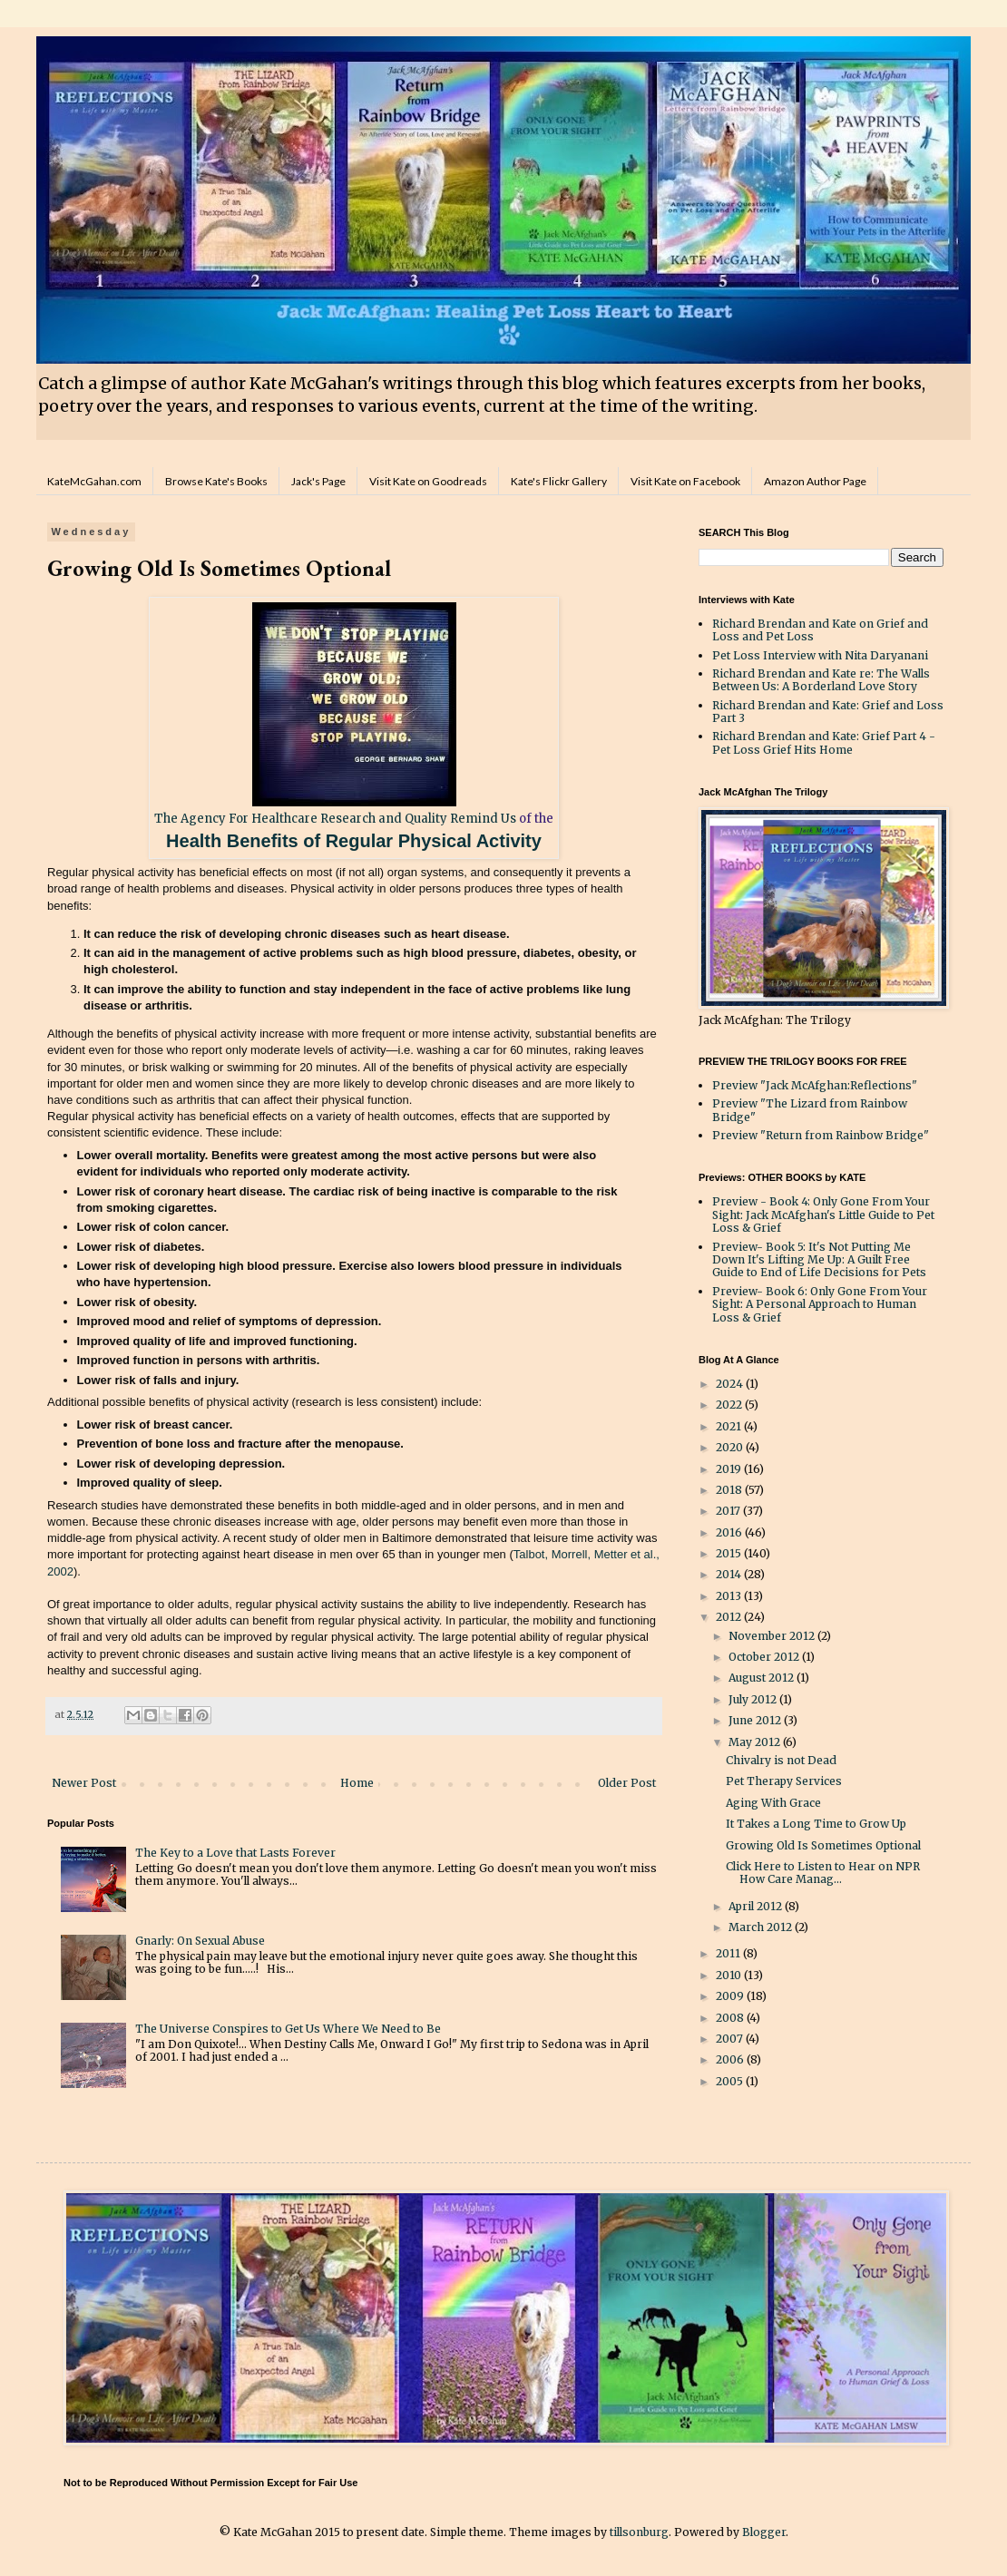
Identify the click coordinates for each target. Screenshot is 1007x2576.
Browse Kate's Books (216, 481)
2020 (731, 1447)
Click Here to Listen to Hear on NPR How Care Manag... (823, 1872)
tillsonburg (639, 2532)
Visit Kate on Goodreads (428, 481)
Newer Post (84, 1783)
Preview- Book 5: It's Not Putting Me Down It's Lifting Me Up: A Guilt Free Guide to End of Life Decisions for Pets (819, 1260)
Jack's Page (318, 481)
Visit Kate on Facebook (685, 481)
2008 (731, 2018)
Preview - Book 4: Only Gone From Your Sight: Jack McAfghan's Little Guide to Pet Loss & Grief (823, 1214)
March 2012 (761, 1927)
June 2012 (756, 1720)
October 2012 (765, 1657)
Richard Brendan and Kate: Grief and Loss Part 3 (827, 711)
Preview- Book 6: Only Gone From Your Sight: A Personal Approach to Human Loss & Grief (819, 1304)
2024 (731, 1383)
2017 (729, 1510)
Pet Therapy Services (784, 1781)
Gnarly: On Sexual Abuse (200, 1940)
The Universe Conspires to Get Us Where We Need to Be (288, 2028)
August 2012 (762, 1677)
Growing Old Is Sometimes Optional (823, 1845)
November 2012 (772, 1636)
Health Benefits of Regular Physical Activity (354, 841)
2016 (730, 1532)
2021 (730, 1426)
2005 (731, 2081)
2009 (731, 1996)
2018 (730, 1490)
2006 (731, 2059)
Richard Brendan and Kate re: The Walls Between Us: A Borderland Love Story (821, 680)
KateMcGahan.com (94, 481)
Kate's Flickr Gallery (559, 481)
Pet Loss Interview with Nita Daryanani (820, 655)
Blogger (764, 2532)
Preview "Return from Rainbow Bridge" (820, 1135)
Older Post (627, 1783)
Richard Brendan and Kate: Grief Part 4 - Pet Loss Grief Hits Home (823, 742)
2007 (731, 2038)
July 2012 (753, 1699)
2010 (730, 1975)
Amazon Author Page (815, 481)
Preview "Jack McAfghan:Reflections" (814, 1085)
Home (357, 1783)
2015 (730, 1553)
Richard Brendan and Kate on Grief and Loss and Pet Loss (820, 630)
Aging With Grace (773, 1803)
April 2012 (756, 1906)
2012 (730, 1617)
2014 (730, 1574)
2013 (730, 1596)
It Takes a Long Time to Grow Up (816, 1823)
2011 (729, 1953)
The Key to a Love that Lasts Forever (235, 1852)
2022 (730, 1404)
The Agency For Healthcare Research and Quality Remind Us (335, 818)
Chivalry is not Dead (781, 1760)
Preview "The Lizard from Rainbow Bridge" (809, 1110)
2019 (730, 1469)
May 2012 (755, 1742)
